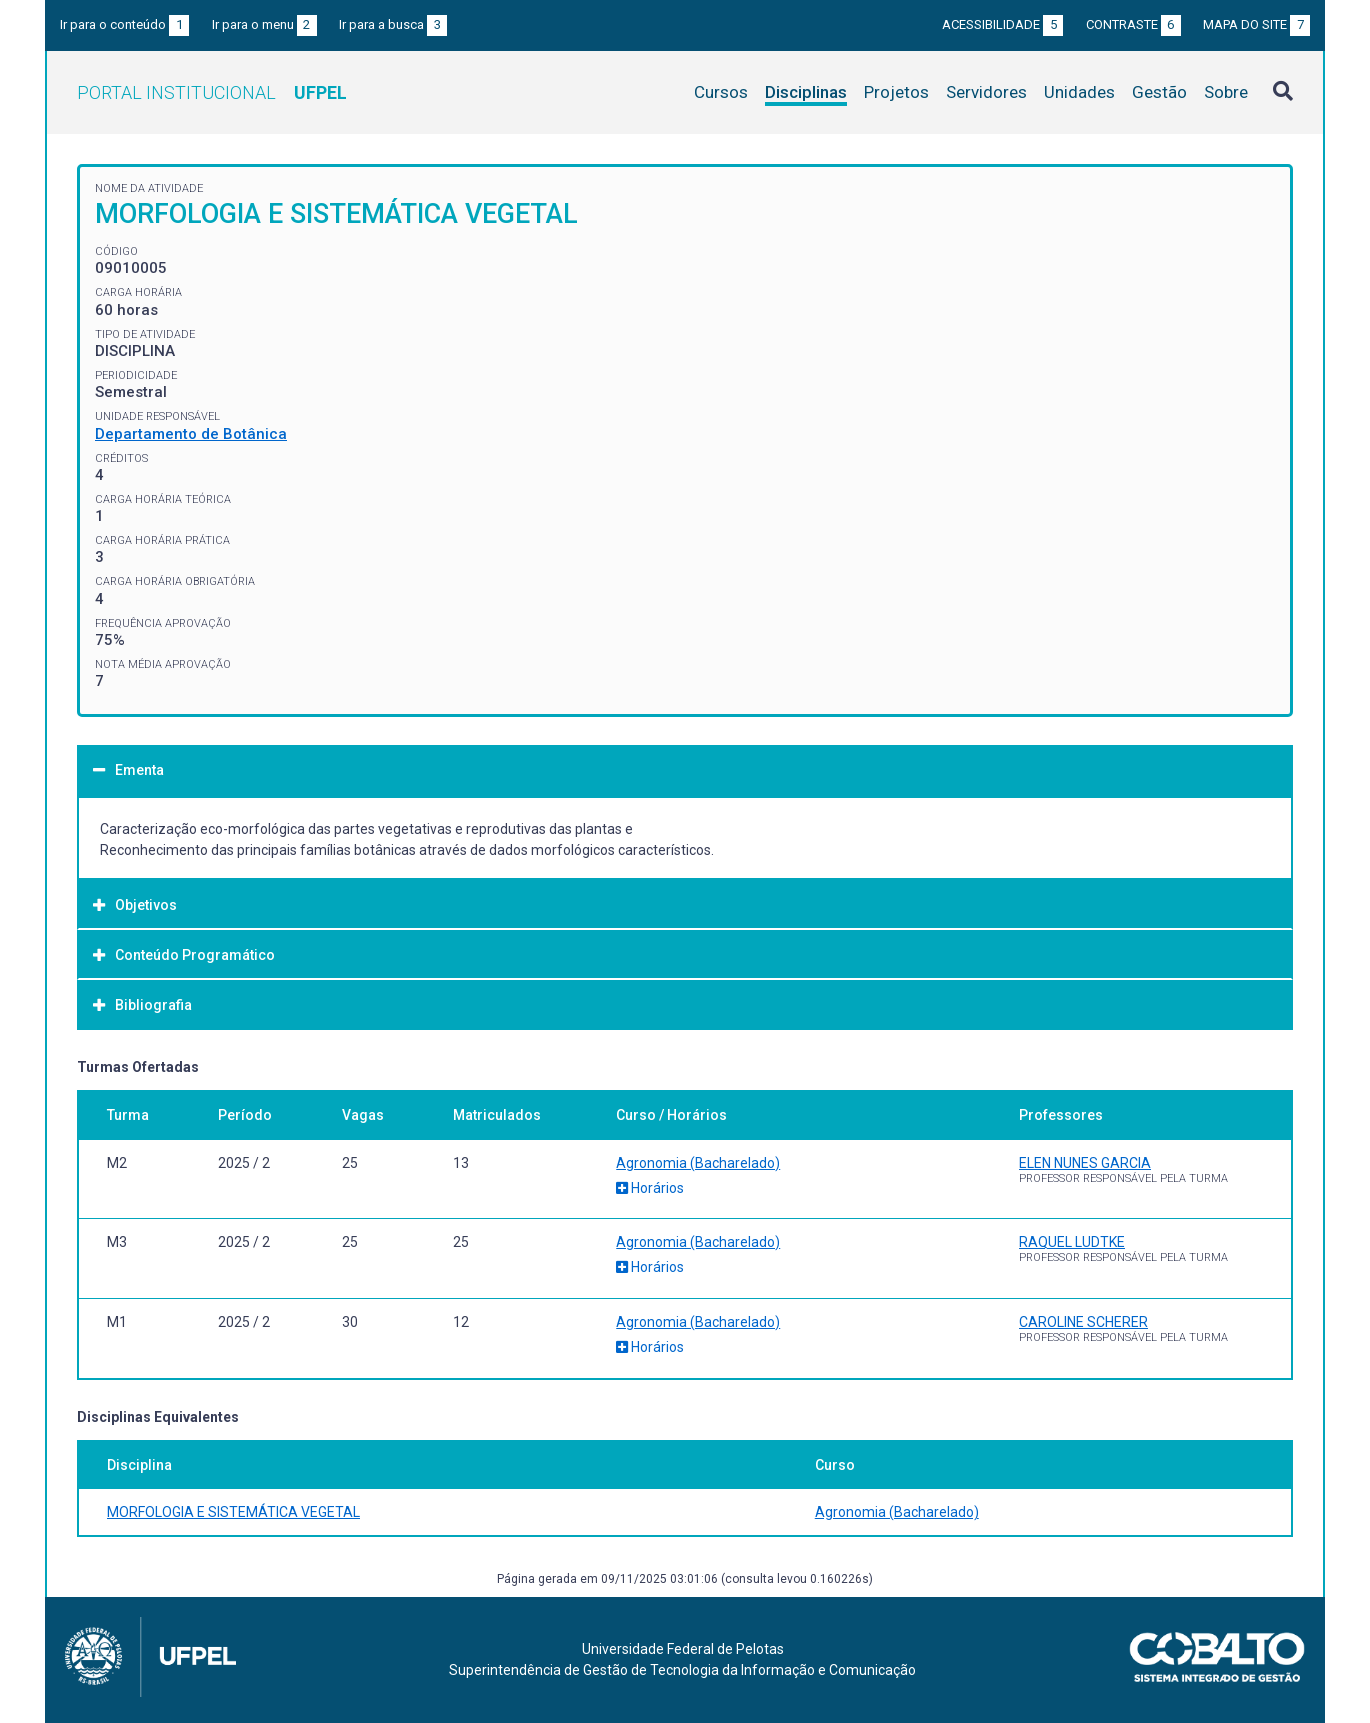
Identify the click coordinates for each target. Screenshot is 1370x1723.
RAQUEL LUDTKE (1072, 1242)
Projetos (896, 92)
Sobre (1226, 92)
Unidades (1079, 92)
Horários (650, 1188)
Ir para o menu (264, 24)
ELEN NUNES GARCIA (1085, 1163)
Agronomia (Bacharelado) (698, 1163)
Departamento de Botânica (191, 434)
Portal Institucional (212, 92)
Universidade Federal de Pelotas (683, 1649)
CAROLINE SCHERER (1083, 1322)
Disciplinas (806, 92)
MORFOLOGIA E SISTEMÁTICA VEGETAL (233, 1512)
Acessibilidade (1002, 24)
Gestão (1159, 92)
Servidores (986, 92)
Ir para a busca (393, 24)
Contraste (1133, 24)
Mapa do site (1256, 24)
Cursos (721, 92)
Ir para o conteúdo (124, 24)
